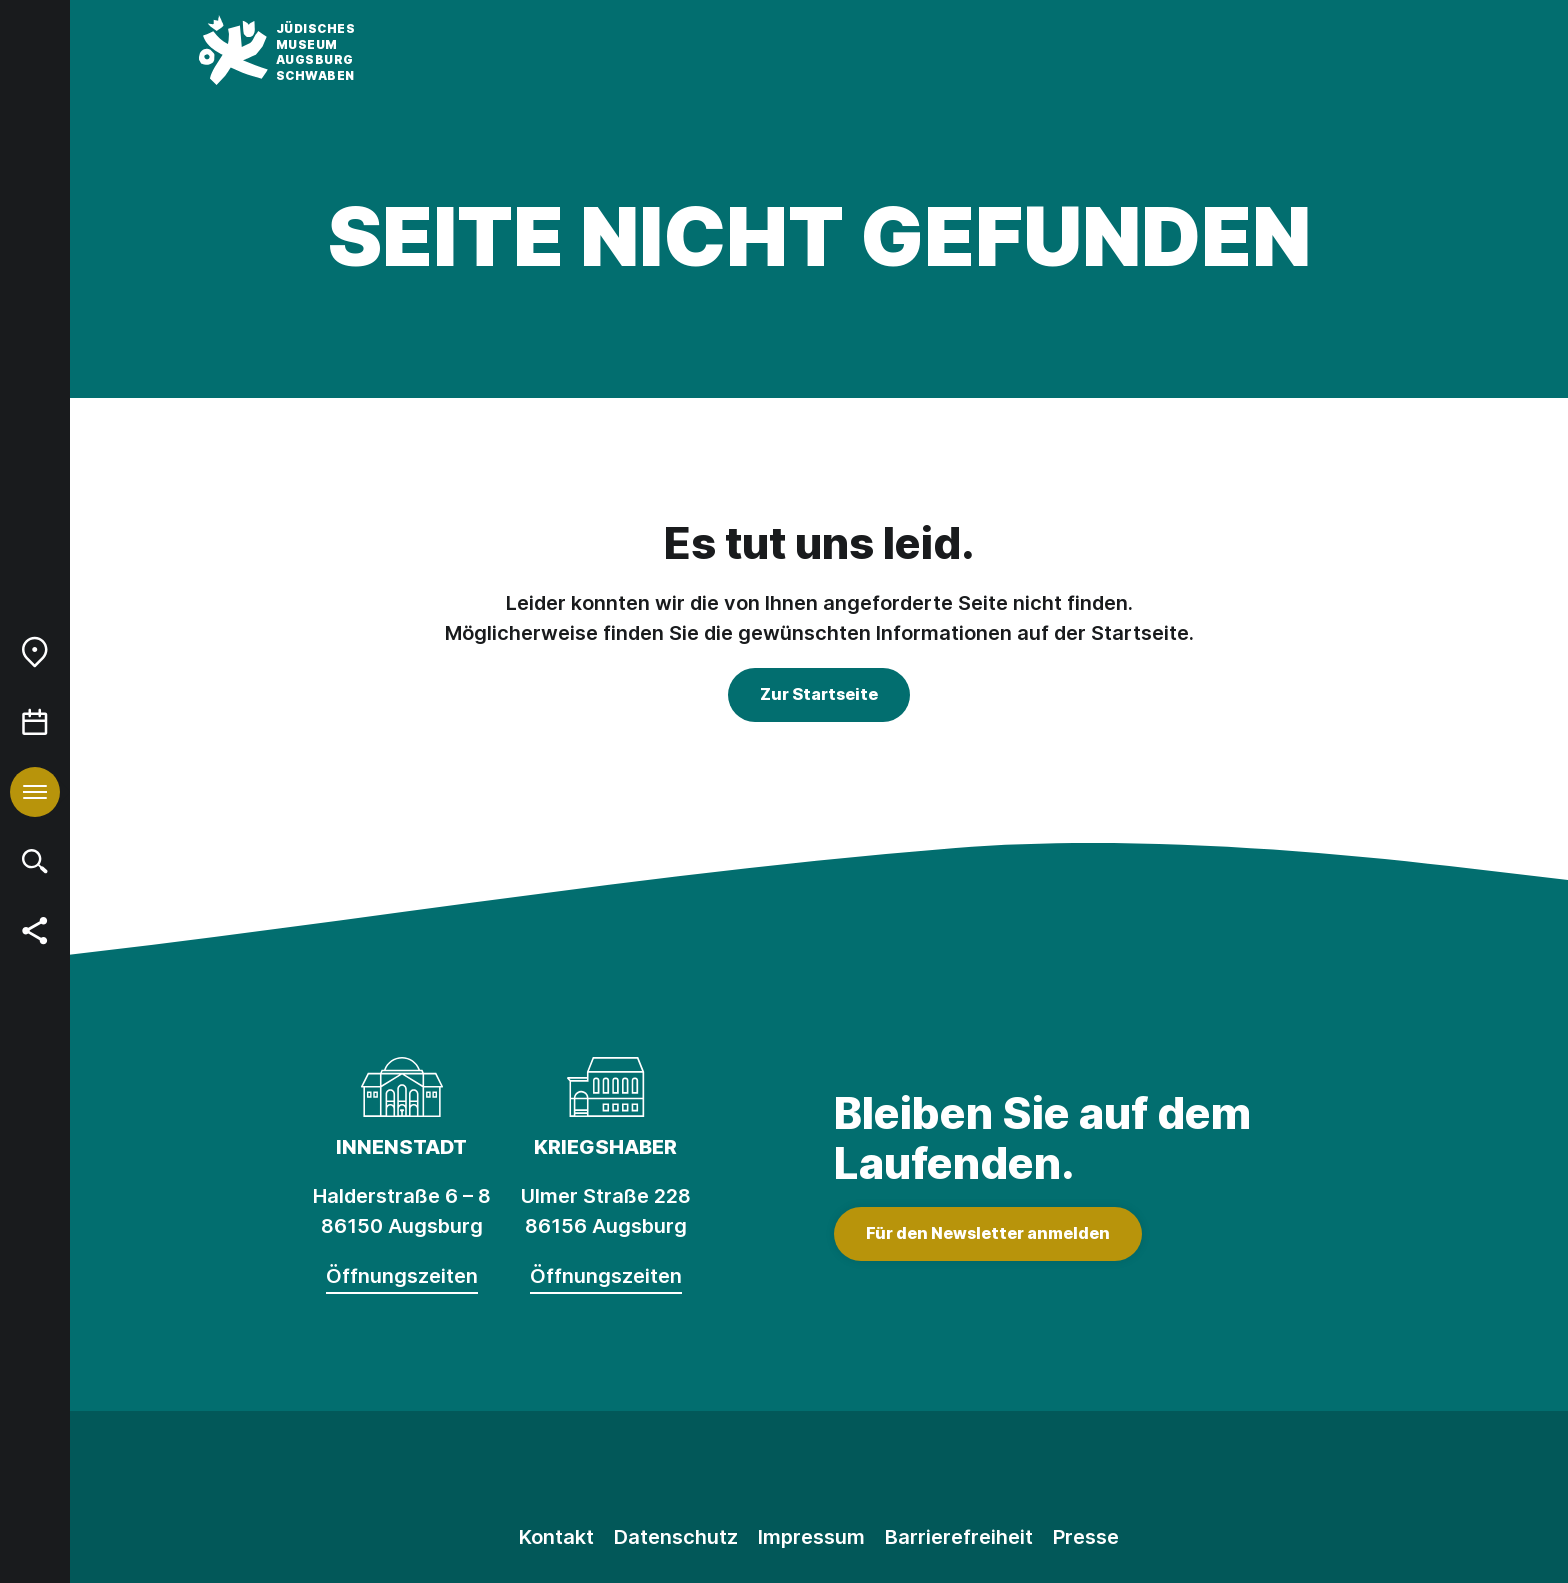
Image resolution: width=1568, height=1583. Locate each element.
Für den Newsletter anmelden (988, 1233)
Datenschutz (676, 1537)
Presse (1086, 1537)
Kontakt (556, 1537)
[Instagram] (729, 1471)
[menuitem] (35, 652)
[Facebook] (819, 1471)
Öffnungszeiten (402, 1276)
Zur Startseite (819, 694)
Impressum (811, 1537)
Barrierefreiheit (959, 1537)
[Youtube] (909, 1471)
